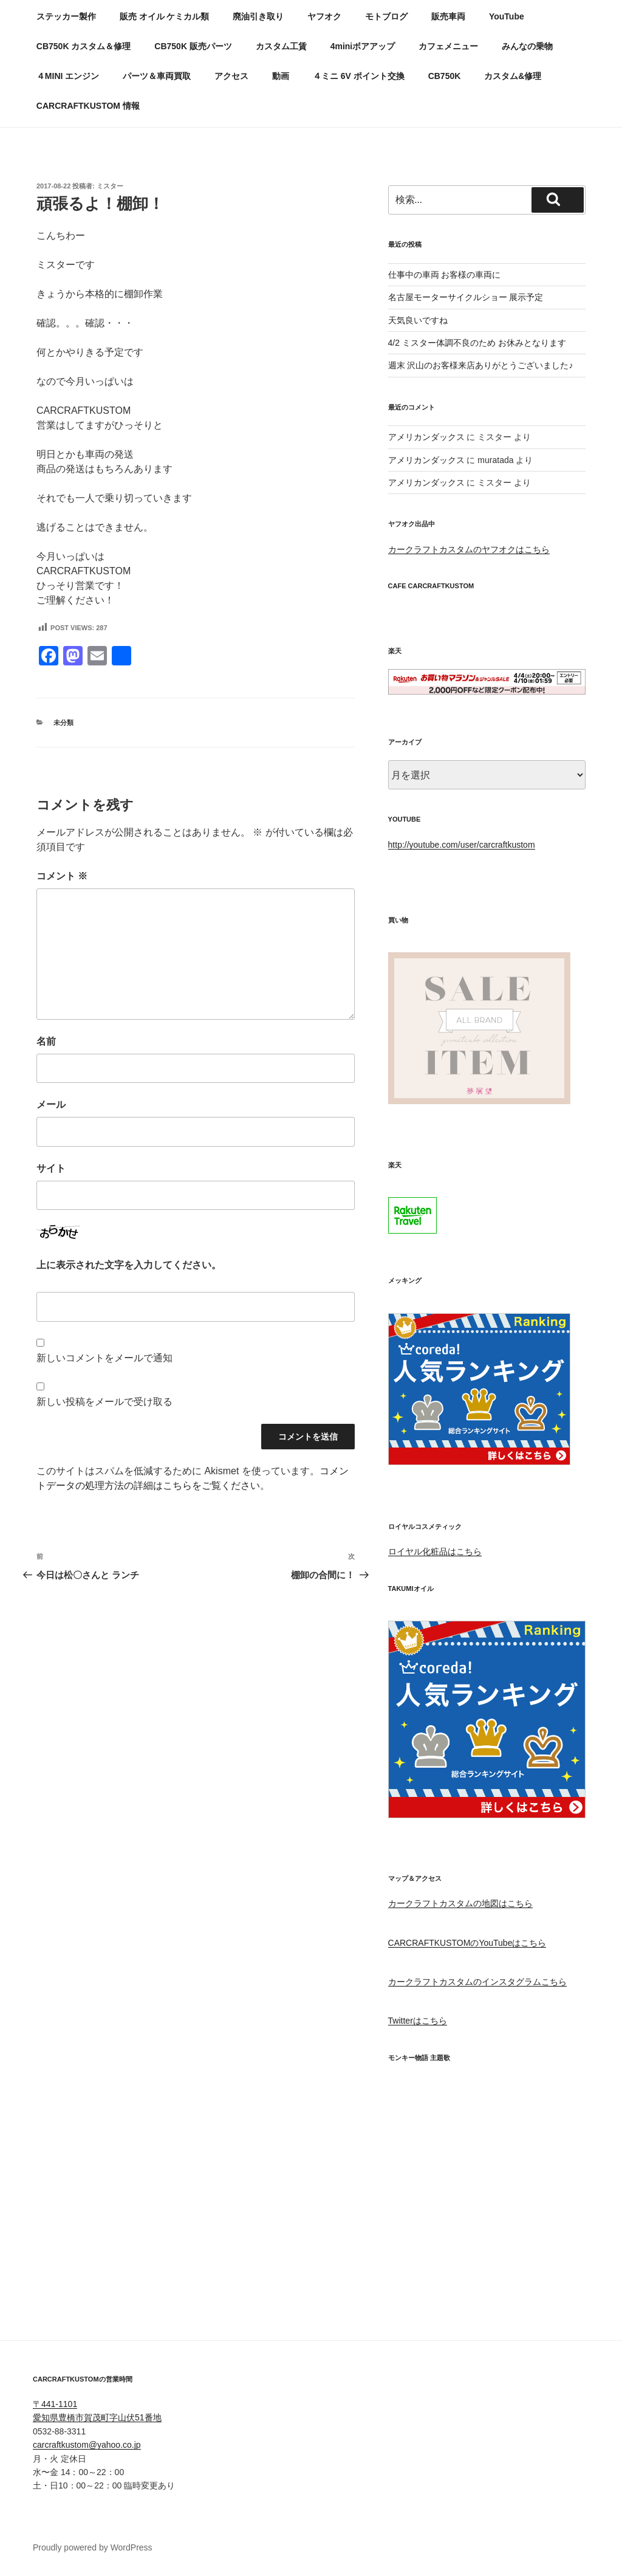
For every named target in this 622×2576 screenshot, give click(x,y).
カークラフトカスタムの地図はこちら (460, 1903)
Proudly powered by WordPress (92, 2547)
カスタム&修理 (512, 76)
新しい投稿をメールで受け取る (104, 1401)
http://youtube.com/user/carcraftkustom (461, 845)
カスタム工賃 (281, 46)
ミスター (110, 186)
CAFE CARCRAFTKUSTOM (431, 585)
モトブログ (386, 16)
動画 (280, 76)
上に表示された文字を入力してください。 (128, 1265)
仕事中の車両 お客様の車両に (444, 275)
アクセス (231, 76)
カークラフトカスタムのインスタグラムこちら (477, 1982)
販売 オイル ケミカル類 (165, 16)
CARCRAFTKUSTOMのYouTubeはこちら (467, 1943)
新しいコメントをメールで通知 (104, 1358)
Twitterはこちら (417, 2020)
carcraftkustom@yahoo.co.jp (87, 2445)
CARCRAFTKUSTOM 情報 (88, 106)
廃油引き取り (258, 16)
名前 (46, 1041)
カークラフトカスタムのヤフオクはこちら (469, 549)
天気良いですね (418, 320)
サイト (51, 1168)
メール (51, 1104)
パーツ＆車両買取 (157, 76)
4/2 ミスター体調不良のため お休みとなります (477, 343)
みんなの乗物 (527, 46)
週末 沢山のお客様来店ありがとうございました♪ (480, 365)
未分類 (63, 722)
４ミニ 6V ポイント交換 (359, 76)
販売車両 (448, 16)
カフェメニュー (448, 46)
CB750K (444, 76)
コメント (61, 876)
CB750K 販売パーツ (193, 46)
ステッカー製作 (66, 16)
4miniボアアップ (362, 46)
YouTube (506, 16)
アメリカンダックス (426, 437)
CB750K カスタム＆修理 (83, 46)
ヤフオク (324, 16)
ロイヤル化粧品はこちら (435, 1551)
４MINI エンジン (67, 76)
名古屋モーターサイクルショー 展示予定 (466, 297)
